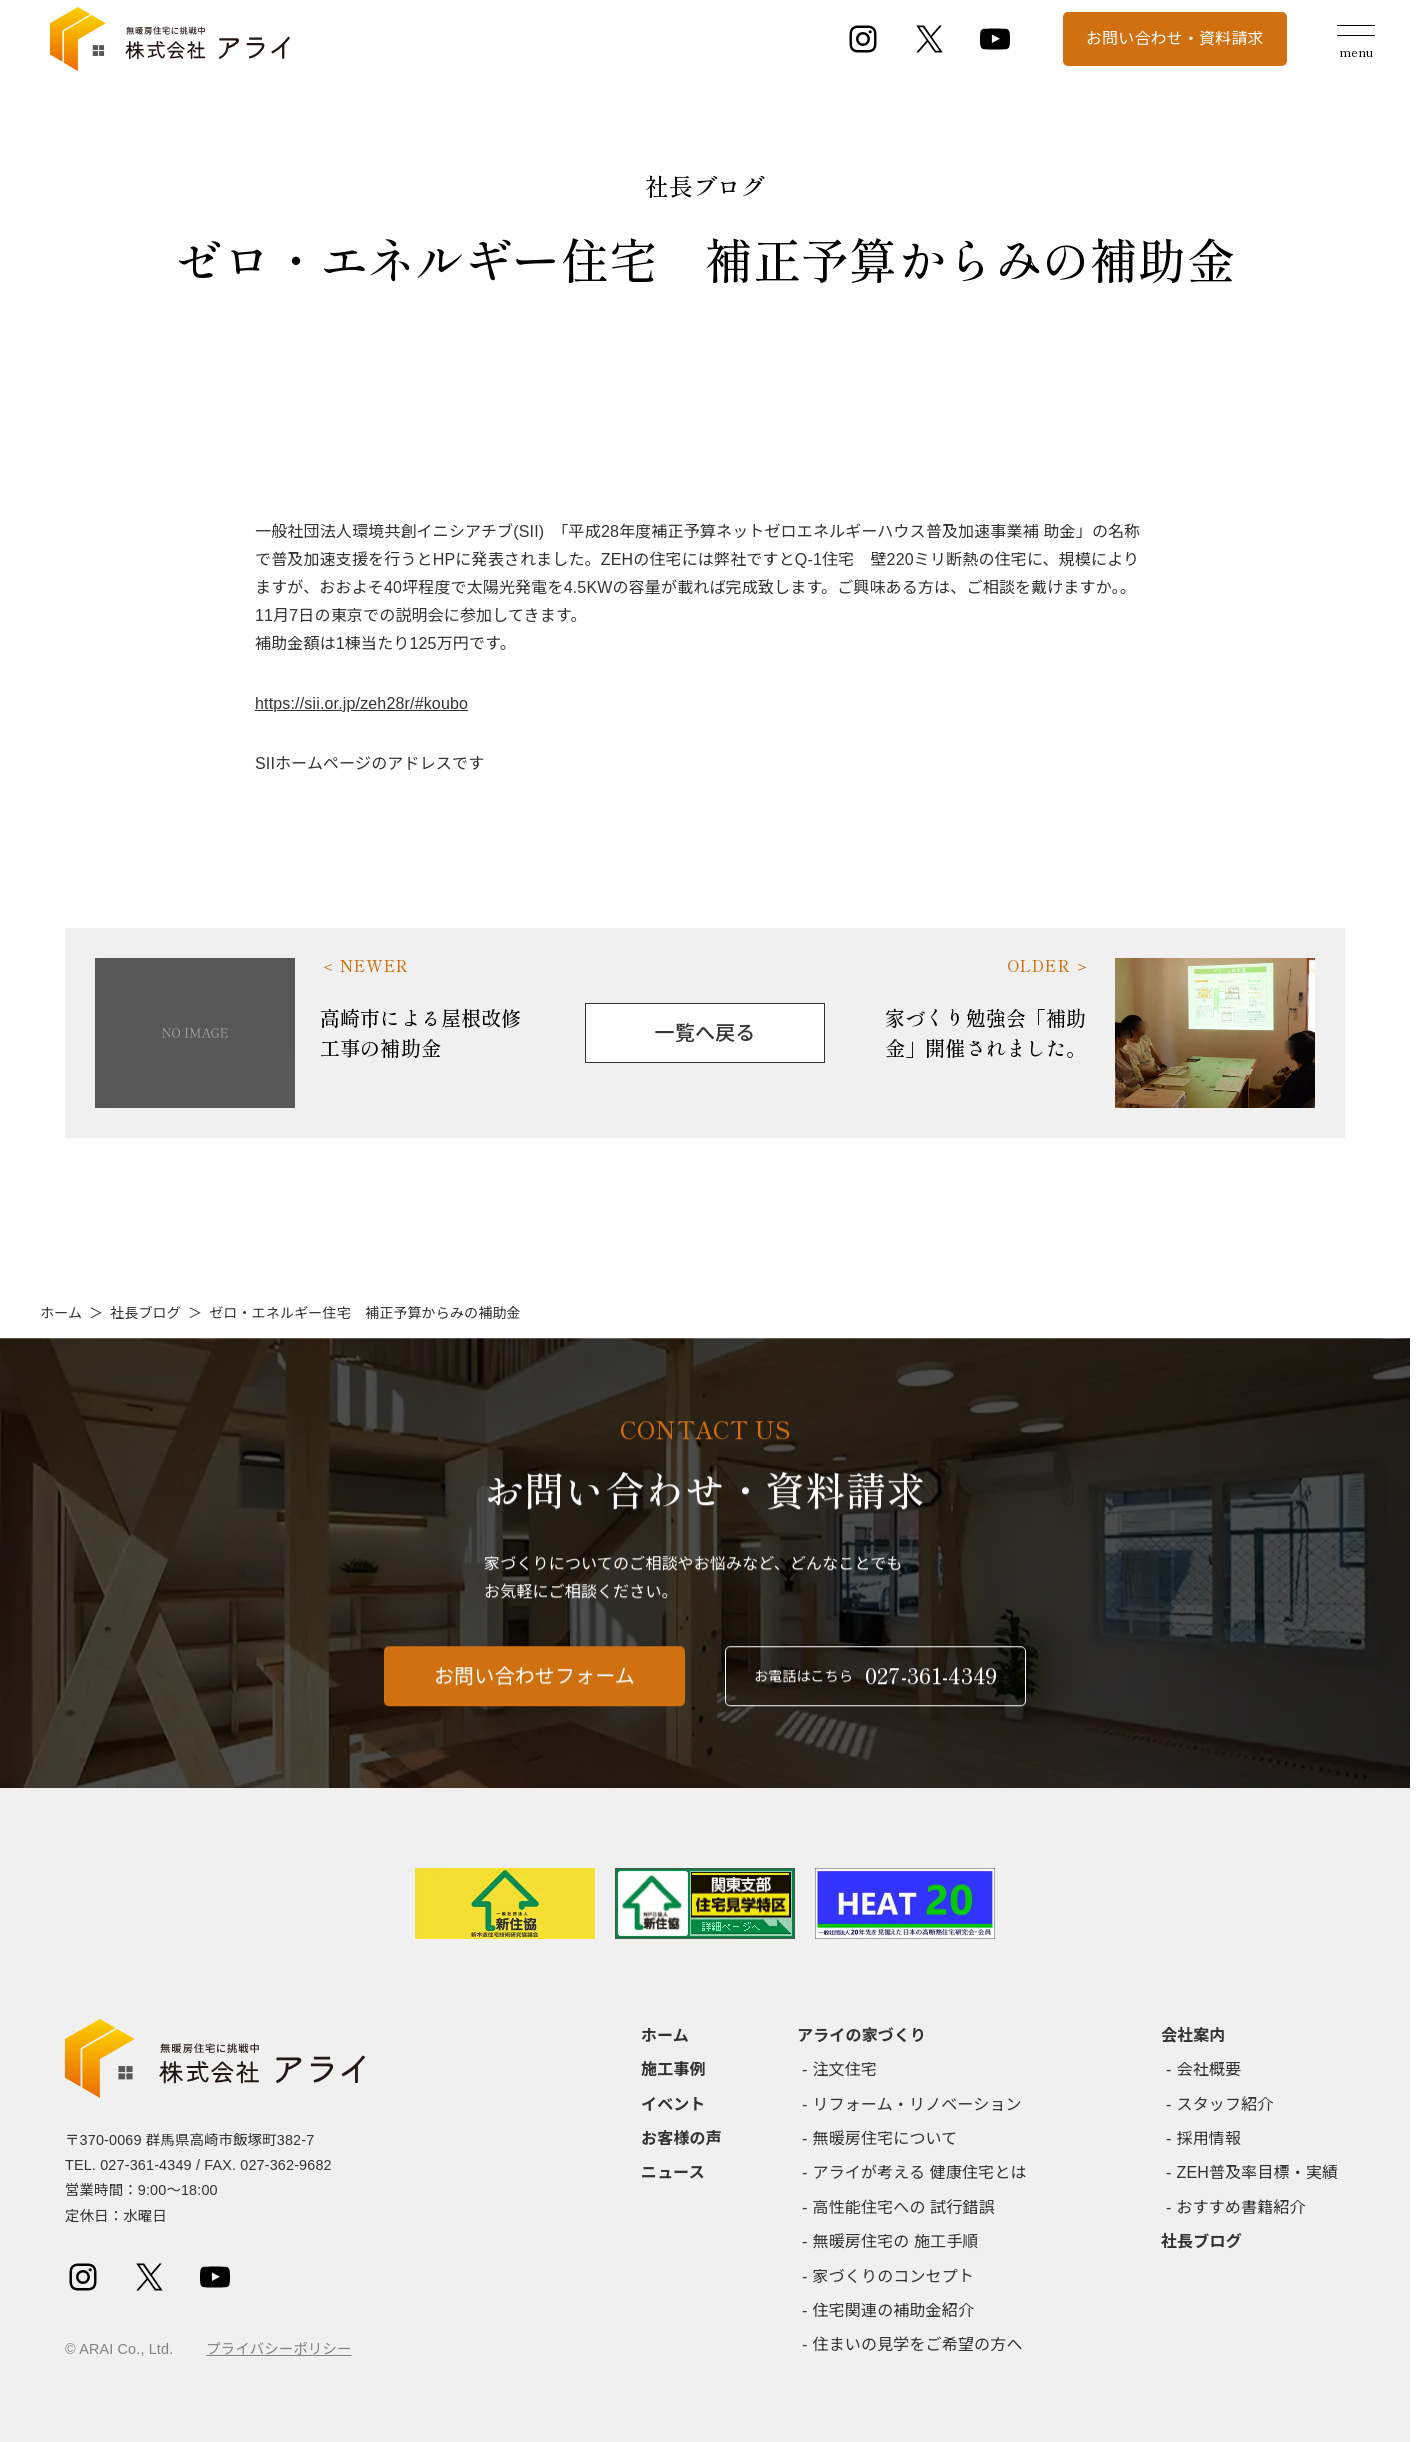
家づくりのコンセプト (894, 2276)
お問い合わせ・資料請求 (1175, 38)
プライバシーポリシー (278, 2349)
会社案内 (1193, 2035)
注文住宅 (845, 2069)
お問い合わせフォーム (534, 1689)
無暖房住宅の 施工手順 (896, 2241)
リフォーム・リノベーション (917, 2104)
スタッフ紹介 (1225, 2104)
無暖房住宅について (885, 2138)
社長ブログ (145, 1313)
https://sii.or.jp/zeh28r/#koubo (361, 703)
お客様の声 (681, 2138)
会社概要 (1209, 2069)
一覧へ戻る (705, 1033)
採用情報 (1209, 2138)
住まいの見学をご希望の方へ (918, 2344)
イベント (673, 2104)
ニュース (673, 2172)
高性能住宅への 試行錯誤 (904, 2207)
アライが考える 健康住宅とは (920, 2172)
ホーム (61, 1313)
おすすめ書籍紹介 (1241, 2207)
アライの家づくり (861, 2035)
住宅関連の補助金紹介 (894, 2310)
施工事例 (673, 2069)
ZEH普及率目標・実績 (1258, 2172)
